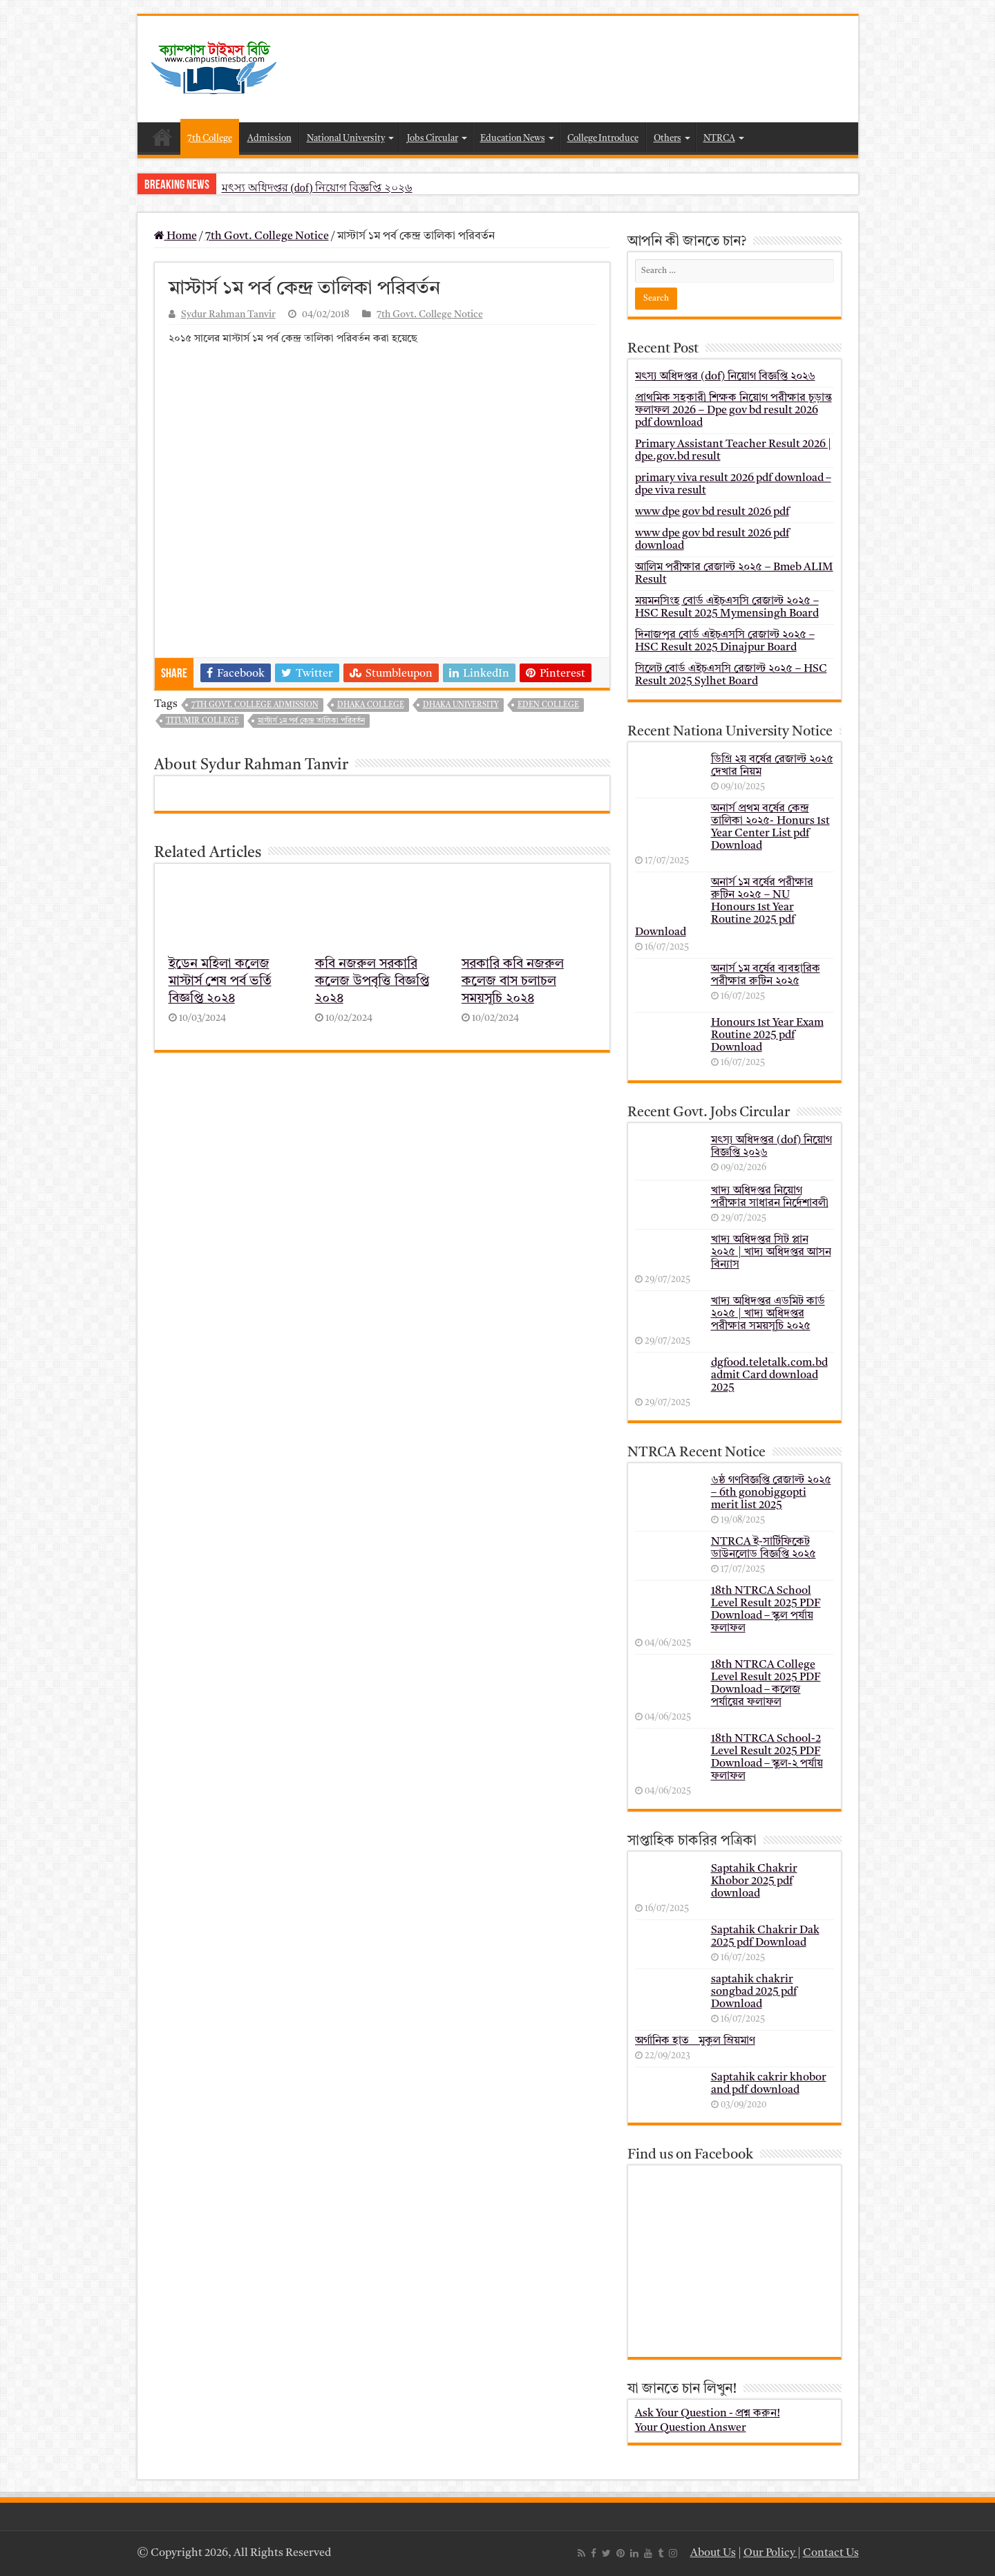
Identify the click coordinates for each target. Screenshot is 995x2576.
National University (346, 138)
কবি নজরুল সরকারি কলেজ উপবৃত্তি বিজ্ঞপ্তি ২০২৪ (372, 982)
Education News (512, 138)
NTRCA (719, 138)
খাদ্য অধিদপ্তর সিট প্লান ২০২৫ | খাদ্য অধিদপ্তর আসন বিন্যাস (771, 1252)
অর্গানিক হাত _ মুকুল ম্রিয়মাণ (695, 2041)
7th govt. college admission (255, 705)
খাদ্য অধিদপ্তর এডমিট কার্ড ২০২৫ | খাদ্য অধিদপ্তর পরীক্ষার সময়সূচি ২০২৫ (768, 1314)
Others (667, 138)
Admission (269, 138)
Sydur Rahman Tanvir (228, 314)
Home (162, 136)
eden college (548, 705)
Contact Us (831, 2553)
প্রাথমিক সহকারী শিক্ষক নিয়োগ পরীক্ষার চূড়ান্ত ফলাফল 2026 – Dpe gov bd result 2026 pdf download (733, 411)
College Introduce (602, 138)
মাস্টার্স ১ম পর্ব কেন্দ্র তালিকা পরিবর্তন (311, 721)
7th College (209, 138)
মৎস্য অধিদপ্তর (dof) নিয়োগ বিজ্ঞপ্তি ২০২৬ (317, 188)
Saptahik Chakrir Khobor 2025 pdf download (754, 1881)
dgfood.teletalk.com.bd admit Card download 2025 (769, 1375)
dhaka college (370, 705)
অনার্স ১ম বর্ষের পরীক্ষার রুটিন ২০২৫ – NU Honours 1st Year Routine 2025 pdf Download (724, 907)
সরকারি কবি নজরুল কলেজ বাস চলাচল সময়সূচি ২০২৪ (513, 982)
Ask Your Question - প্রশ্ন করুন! (707, 2413)
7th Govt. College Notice (267, 236)
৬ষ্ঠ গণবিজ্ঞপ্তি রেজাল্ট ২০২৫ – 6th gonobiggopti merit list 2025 (771, 1493)
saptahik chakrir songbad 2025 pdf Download (754, 1992)
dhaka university (461, 705)
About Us (713, 2553)
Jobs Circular (432, 138)
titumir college (202, 721)
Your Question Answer (690, 2428)
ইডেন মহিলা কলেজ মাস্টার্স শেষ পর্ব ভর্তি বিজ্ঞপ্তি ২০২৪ (220, 982)
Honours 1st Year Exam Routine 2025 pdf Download (767, 1035)
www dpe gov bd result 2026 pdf (712, 512)
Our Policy (770, 2553)
